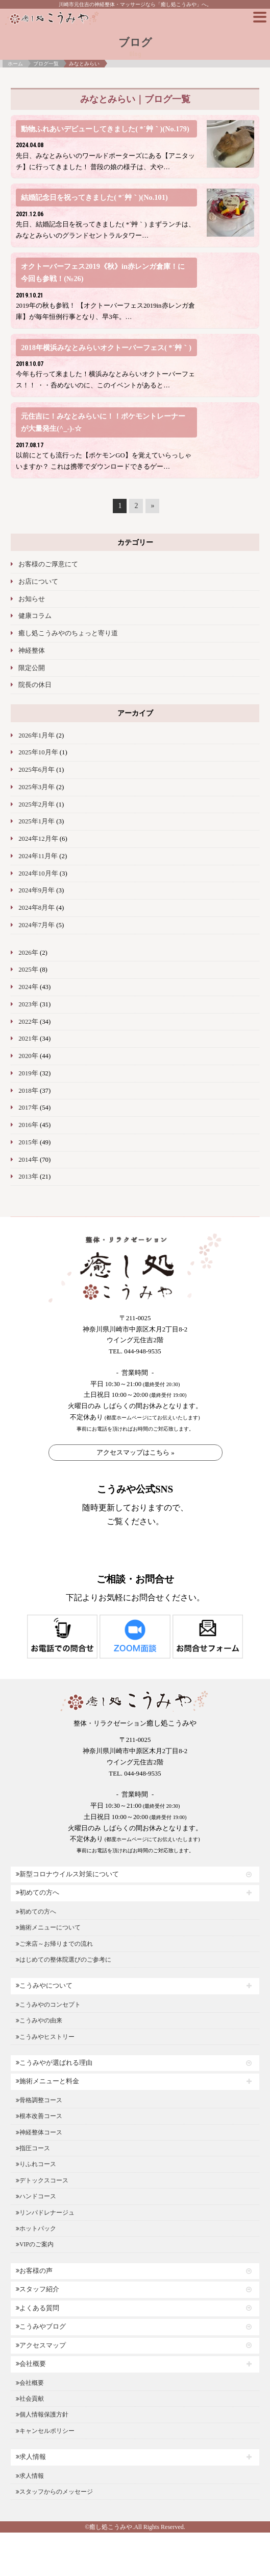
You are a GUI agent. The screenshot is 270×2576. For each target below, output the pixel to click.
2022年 (28, 1021)
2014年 (28, 1159)
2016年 (28, 1125)
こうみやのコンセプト (48, 2004)
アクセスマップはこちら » (135, 1452)
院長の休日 (35, 684)
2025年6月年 (36, 769)
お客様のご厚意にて (48, 564)
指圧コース (33, 2148)
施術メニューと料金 (47, 2081)
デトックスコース (42, 2180)
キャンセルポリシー (45, 2430)
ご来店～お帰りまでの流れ (54, 1943)
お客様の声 (34, 2270)
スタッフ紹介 (37, 2289)
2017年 (28, 1107)
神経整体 (31, 650)
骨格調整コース (39, 2100)
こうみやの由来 (39, 2020)
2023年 (28, 1004)
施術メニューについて (48, 1927)
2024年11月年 (38, 856)
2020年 (28, 1056)
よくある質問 (37, 2308)
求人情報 (31, 2456)
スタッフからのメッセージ (54, 2491)
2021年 (28, 1038)
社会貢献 (30, 2398)
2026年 (28, 952)
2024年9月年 (36, 890)
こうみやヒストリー (45, 2036)
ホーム (15, 63)
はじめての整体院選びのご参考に (63, 1959)
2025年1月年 (36, 821)
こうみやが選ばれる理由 (54, 2062)
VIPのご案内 (35, 2244)
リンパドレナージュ (45, 2212)
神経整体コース (39, 2132)
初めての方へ (37, 1892)
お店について (38, 581)
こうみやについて (44, 1985)
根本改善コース (39, 2116)
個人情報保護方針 (42, 2414)
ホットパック (36, 2228)
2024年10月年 (38, 873)
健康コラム (35, 615)
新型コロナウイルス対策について (67, 1874)
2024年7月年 (36, 925)
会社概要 (31, 2363)
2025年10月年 (38, 752)
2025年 (28, 969)
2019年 (28, 1073)
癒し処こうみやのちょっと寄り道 (68, 633)
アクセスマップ (41, 2345)
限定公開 (31, 668)
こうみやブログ (41, 2326)
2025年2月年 (36, 804)
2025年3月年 (36, 787)
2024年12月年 (38, 838)
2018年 (28, 1090)
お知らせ (31, 599)
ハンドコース (36, 2196)
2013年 (28, 1176)
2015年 (28, 1142)
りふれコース (36, 2164)
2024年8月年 (36, 907)
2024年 (28, 987)
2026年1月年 (36, 735)
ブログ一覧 (46, 63)
